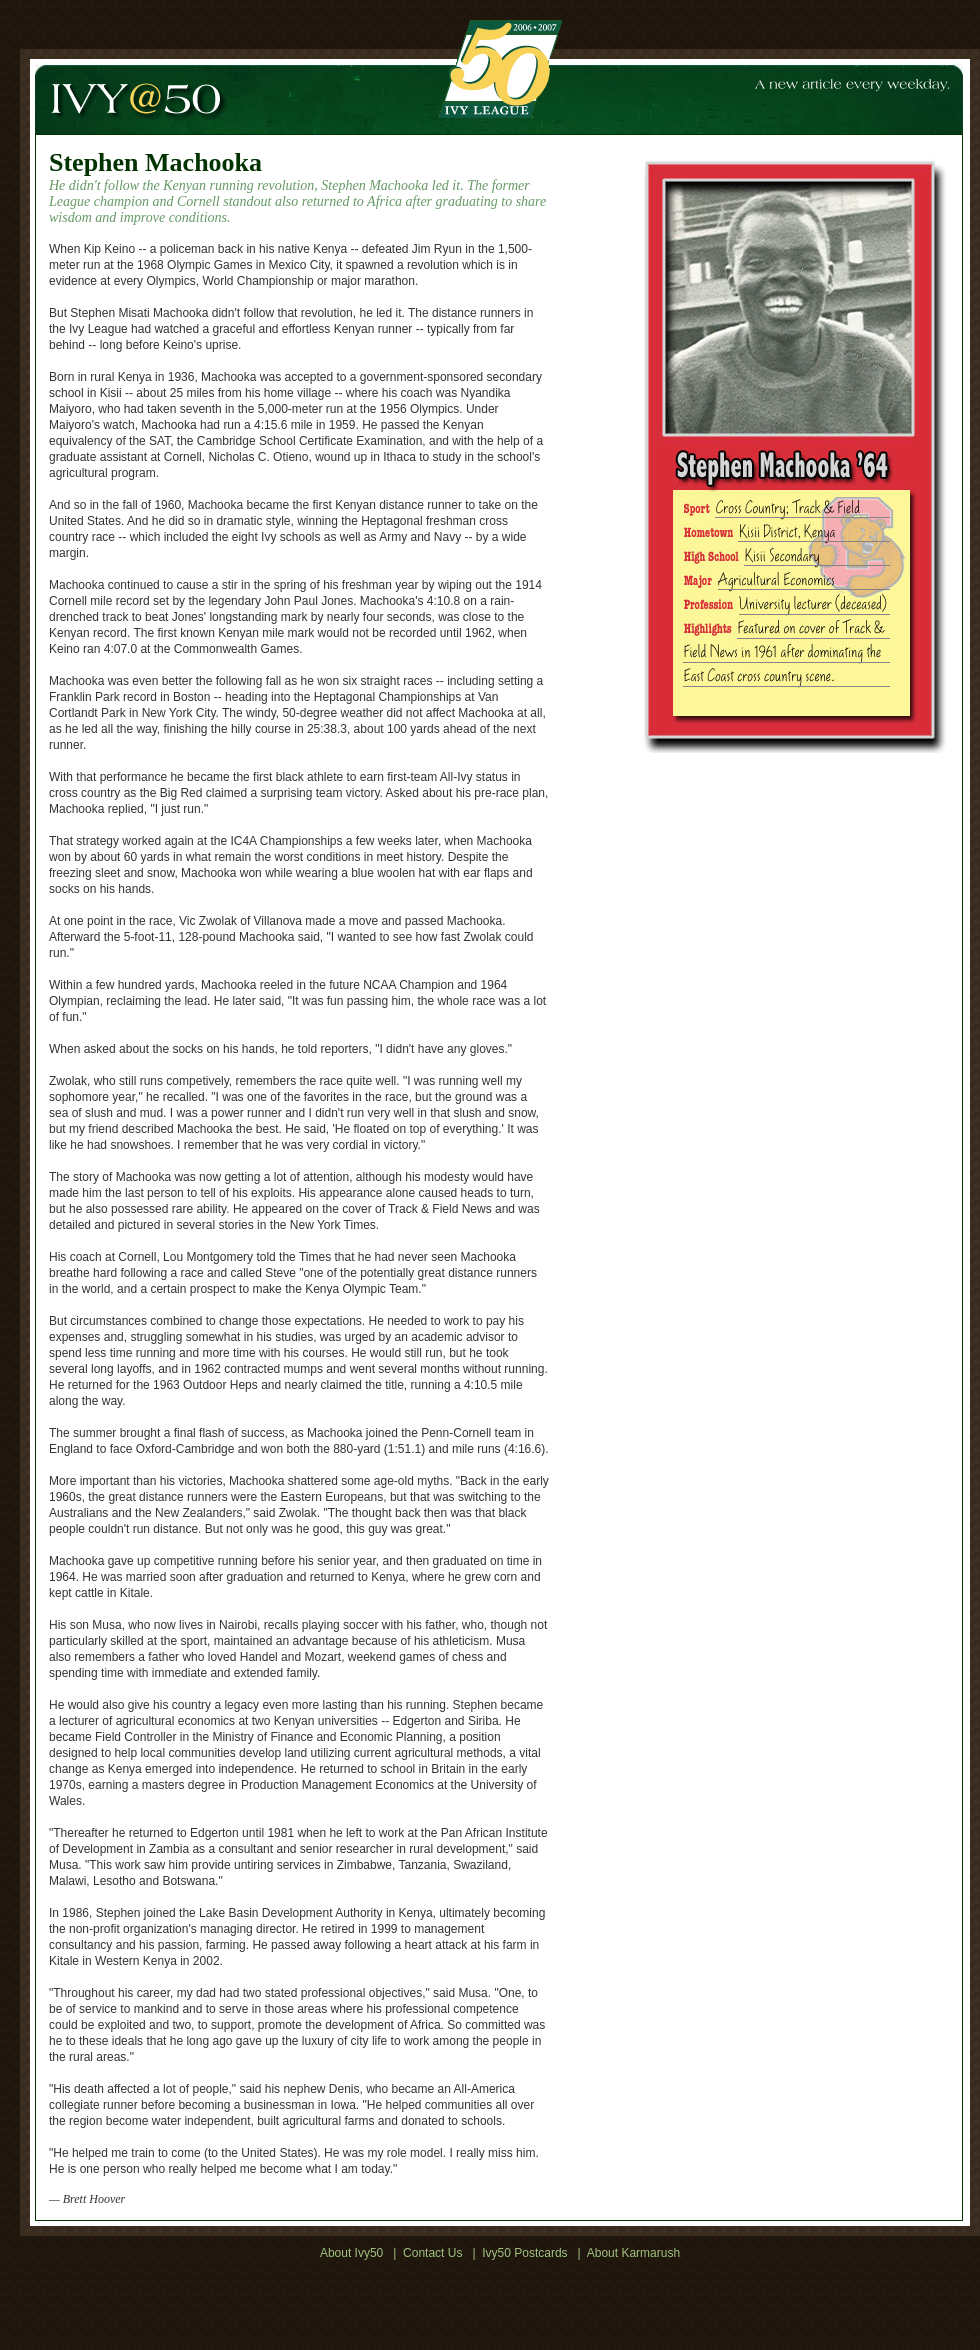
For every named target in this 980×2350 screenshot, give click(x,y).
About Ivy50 (351, 2253)
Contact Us (432, 2253)
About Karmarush (633, 2253)
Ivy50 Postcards (524, 2253)
